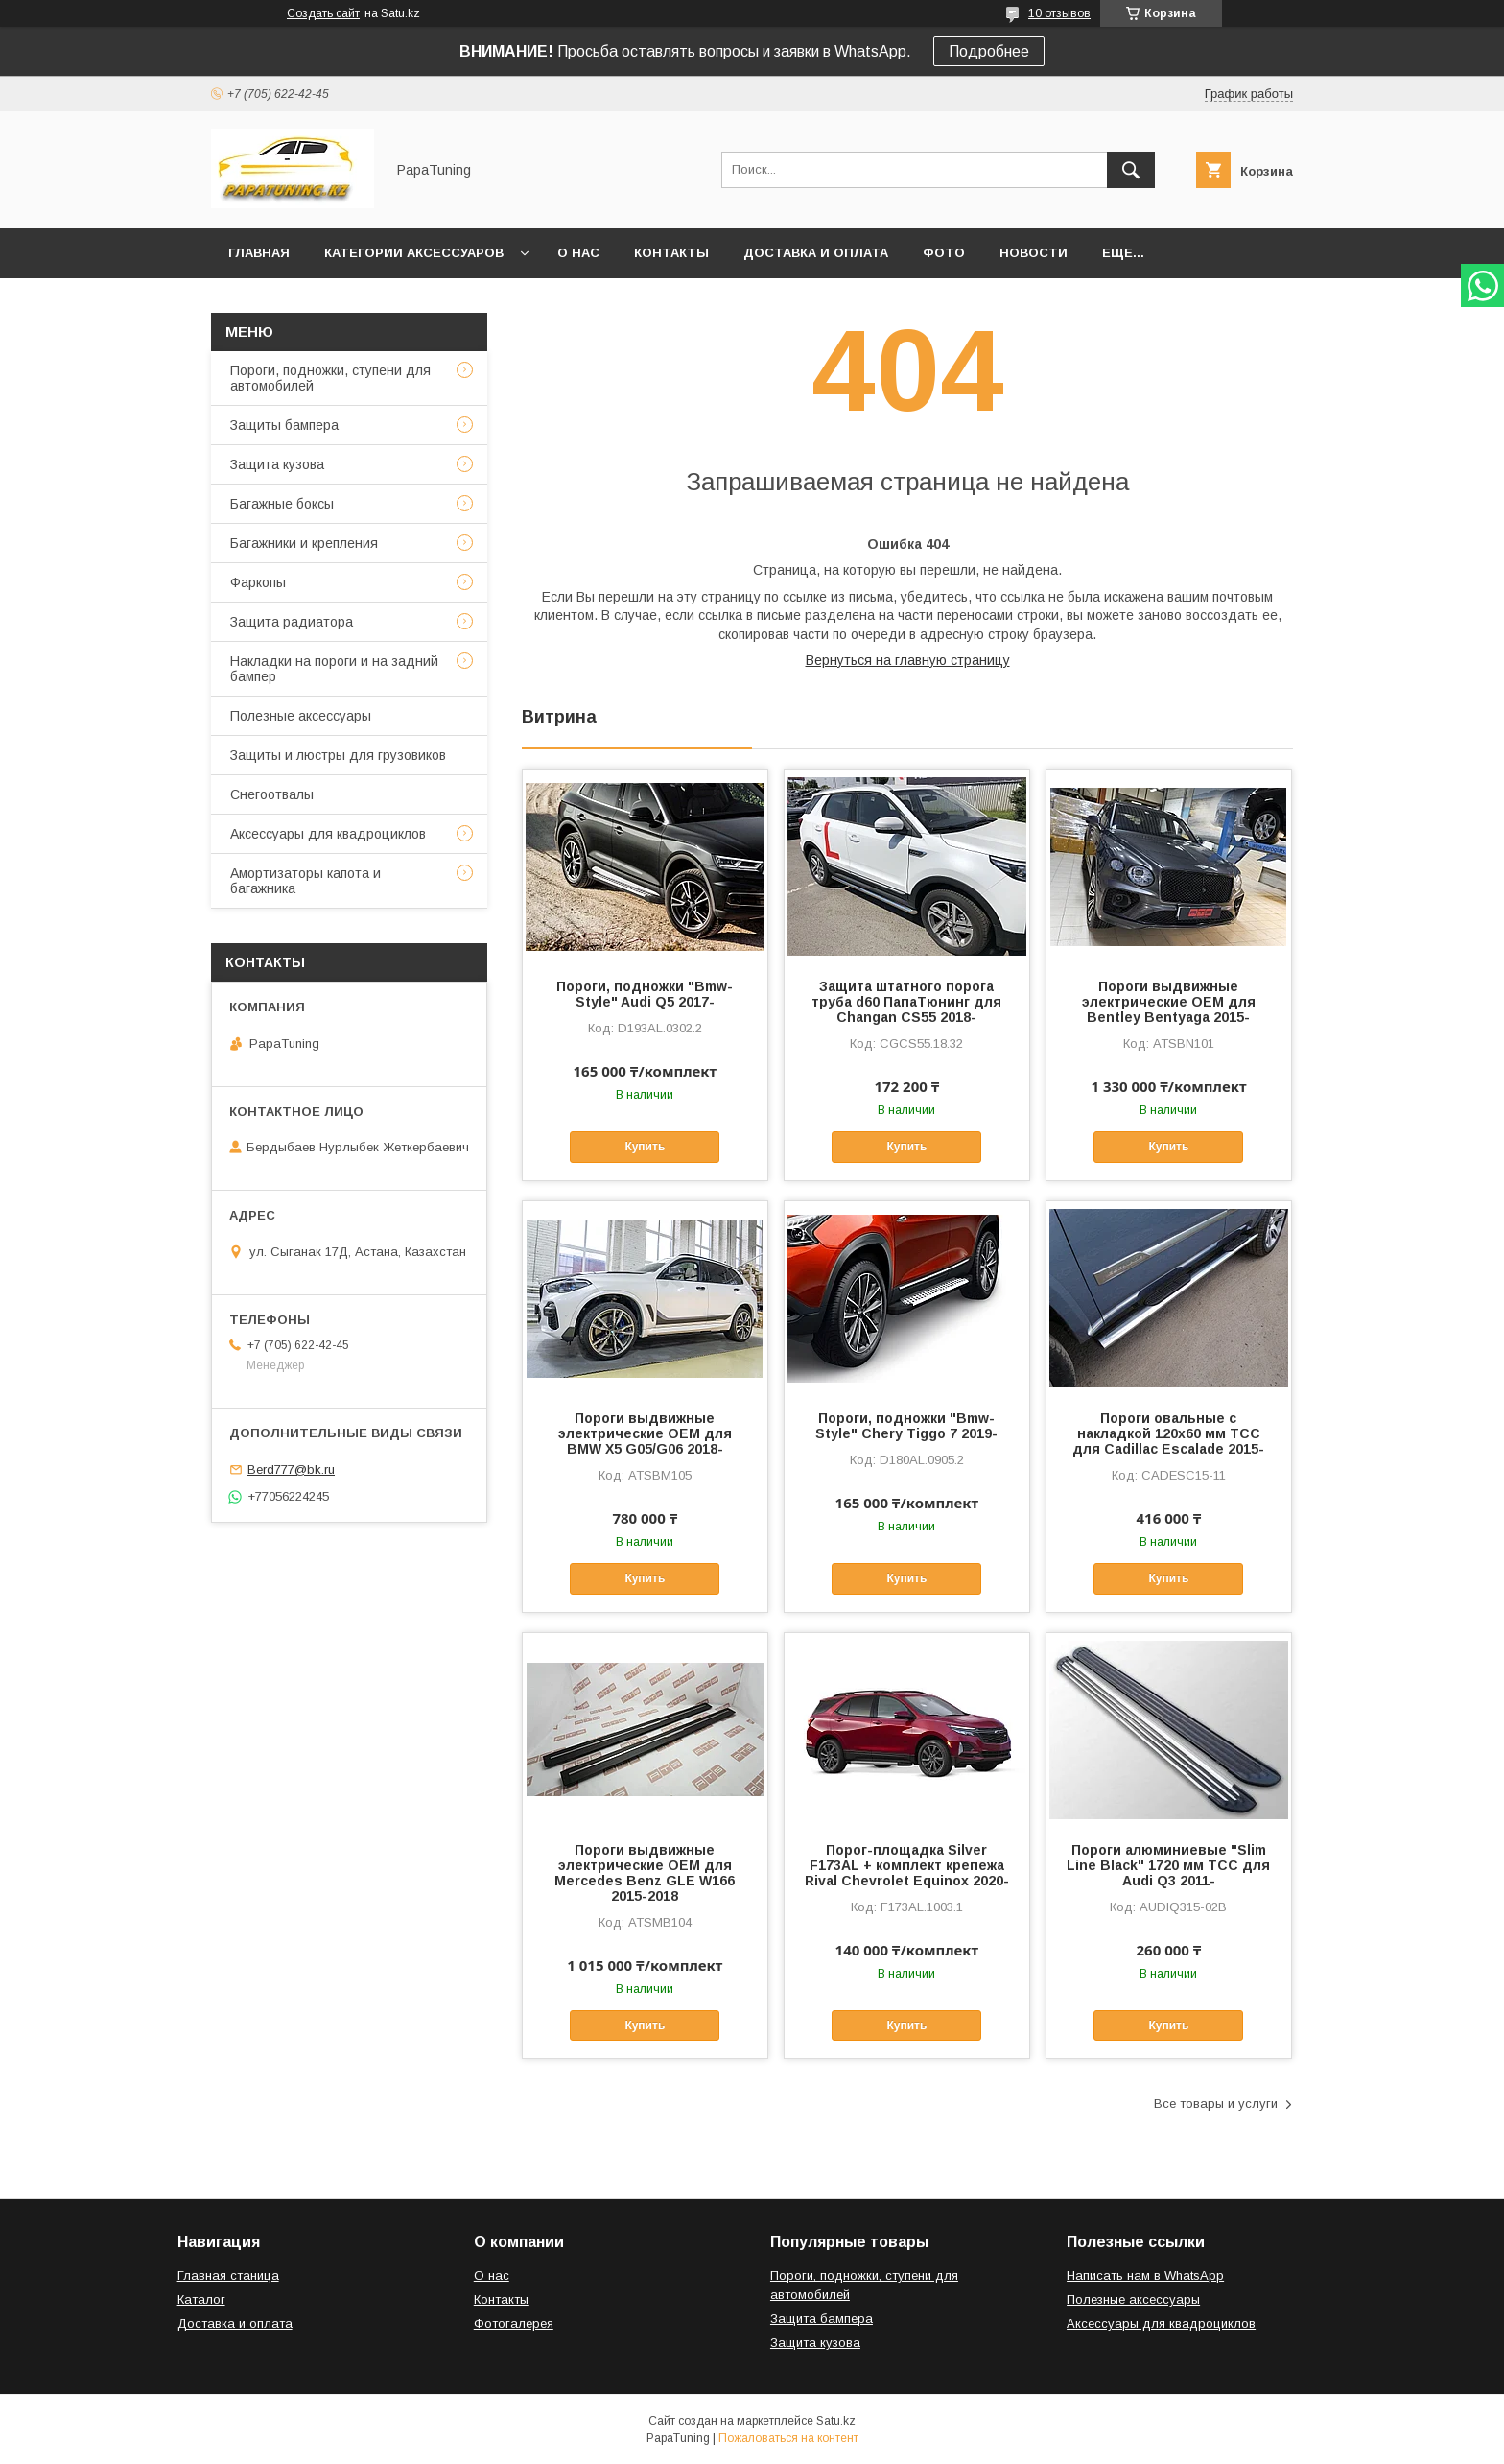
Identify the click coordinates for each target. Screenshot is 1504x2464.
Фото (944, 253)
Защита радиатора (291, 621)
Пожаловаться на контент (788, 2438)
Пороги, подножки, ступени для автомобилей (330, 378)
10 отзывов (1059, 13)
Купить (644, 1146)
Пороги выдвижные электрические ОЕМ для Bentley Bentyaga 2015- (1169, 1002)
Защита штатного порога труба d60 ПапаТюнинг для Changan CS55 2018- (906, 1002)
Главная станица (228, 2275)
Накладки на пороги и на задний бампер (334, 668)
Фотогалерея (513, 2323)
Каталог (201, 2299)
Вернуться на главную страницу (908, 660)
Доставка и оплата (815, 253)
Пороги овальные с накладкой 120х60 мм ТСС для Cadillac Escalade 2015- (1168, 1433)
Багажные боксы (282, 503)
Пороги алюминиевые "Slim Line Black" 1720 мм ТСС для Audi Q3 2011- (1168, 1865)
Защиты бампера (284, 425)
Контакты (671, 253)
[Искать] (1131, 170)
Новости (1033, 253)
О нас (578, 253)
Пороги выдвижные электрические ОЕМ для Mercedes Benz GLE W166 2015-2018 (644, 1873)
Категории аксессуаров (414, 253)
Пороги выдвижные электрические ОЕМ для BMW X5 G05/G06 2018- (645, 1433)
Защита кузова (277, 464)
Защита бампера (821, 2318)
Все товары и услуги (1216, 2104)
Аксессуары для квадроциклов (328, 833)
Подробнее (989, 51)
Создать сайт (323, 13)
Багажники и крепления (304, 543)
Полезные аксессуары (300, 715)
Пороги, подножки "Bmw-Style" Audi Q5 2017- (644, 994)
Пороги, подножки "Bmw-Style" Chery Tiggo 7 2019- (906, 1425)
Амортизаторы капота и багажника (305, 880)
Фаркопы (258, 582)
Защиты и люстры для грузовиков (338, 755)
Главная (259, 253)
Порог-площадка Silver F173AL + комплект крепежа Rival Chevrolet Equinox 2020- (907, 1865)
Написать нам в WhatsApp (1145, 2275)
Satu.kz (836, 2421)
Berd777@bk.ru (291, 1469)
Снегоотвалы (272, 794)
